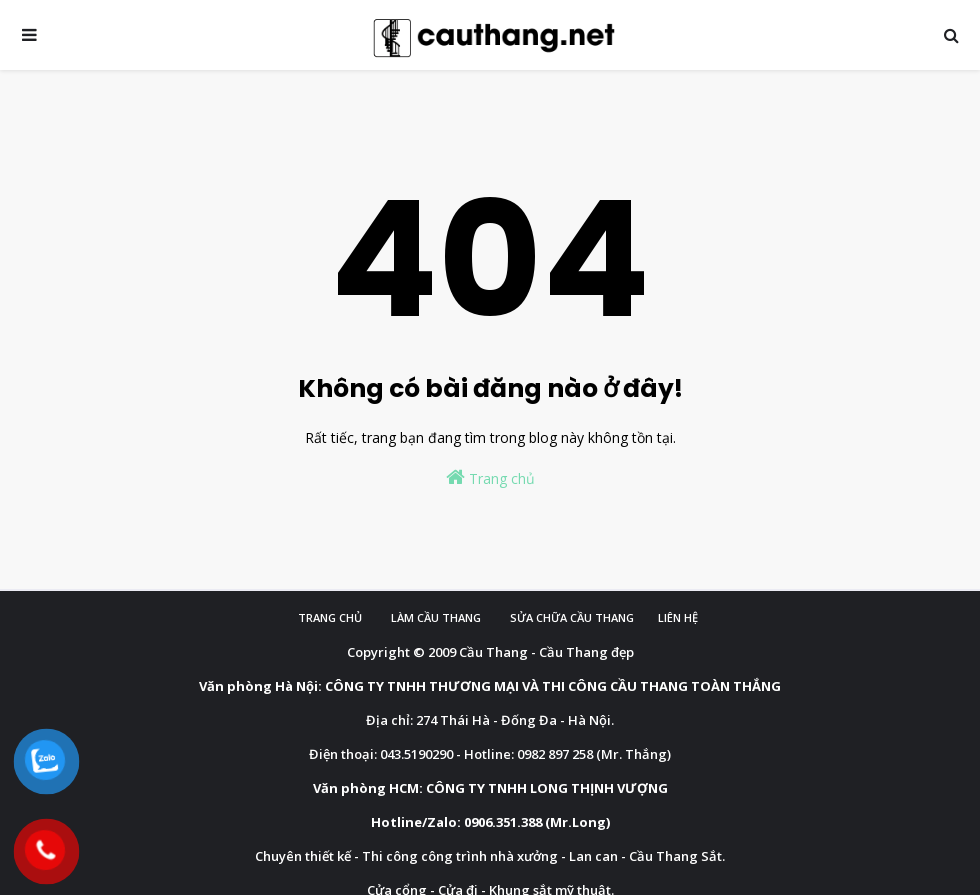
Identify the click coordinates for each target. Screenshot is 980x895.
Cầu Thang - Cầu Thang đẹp (546, 652)
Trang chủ (490, 477)
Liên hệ (678, 617)
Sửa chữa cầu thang (572, 617)
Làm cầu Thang (436, 617)
